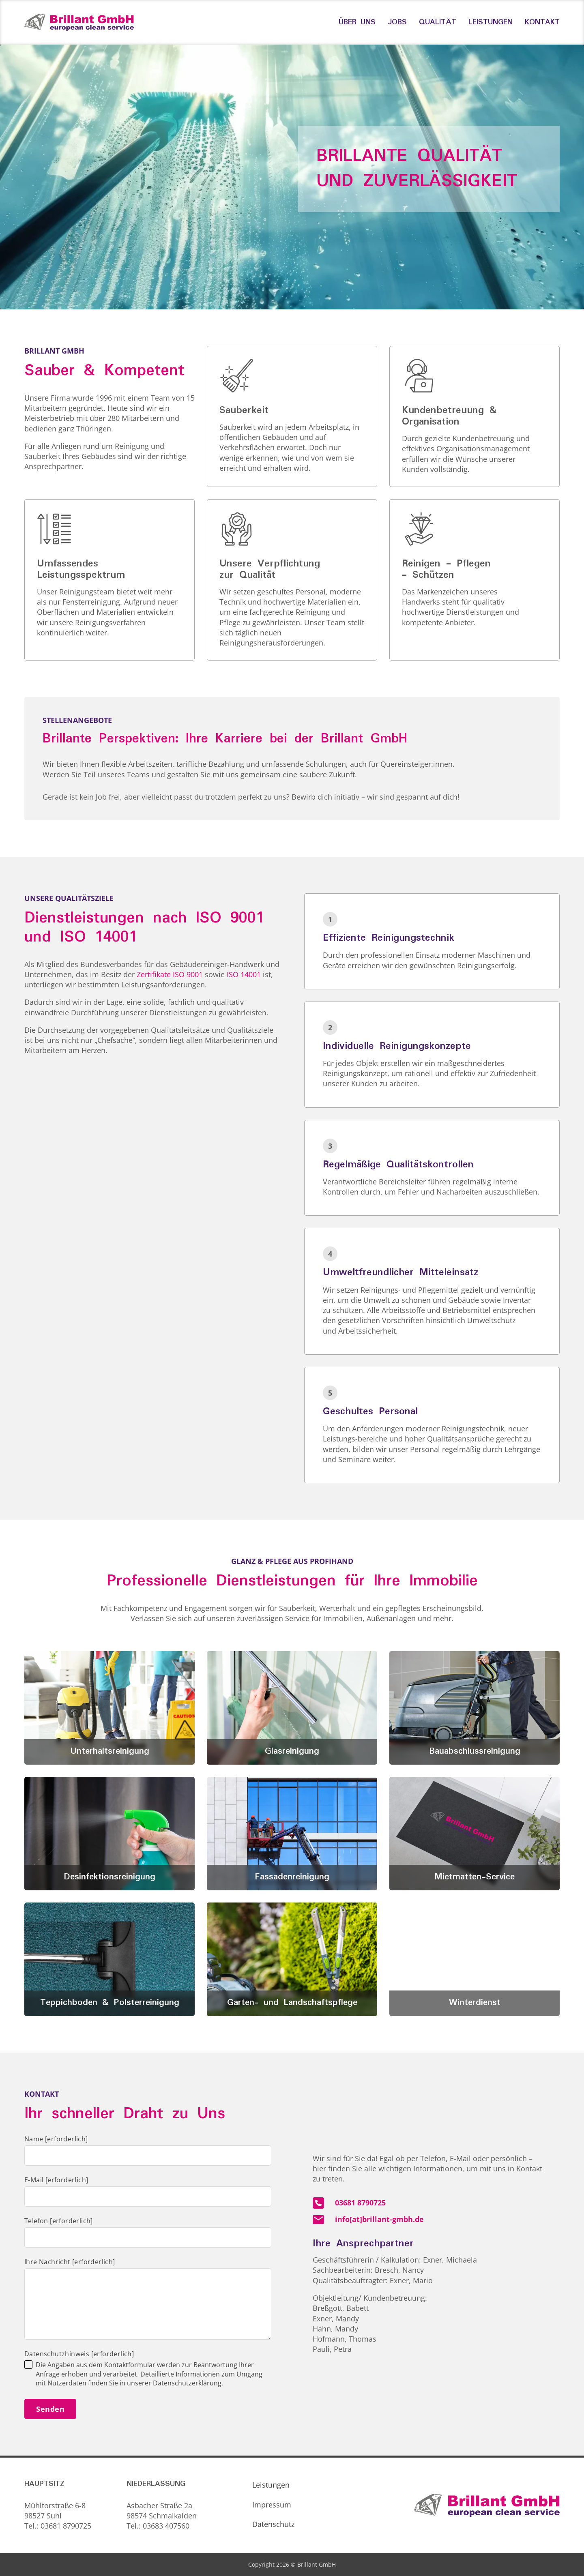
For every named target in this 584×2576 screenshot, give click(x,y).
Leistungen (490, 22)
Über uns (357, 22)
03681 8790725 (360, 2202)
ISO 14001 (244, 974)
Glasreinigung (292, 1751)
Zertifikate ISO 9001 (170, 974)
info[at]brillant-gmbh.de (379, 2219)
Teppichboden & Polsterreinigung (109, 2002)
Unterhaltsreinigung (109, 1751)
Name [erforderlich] (56, 2139)
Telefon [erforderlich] (58, 2221)
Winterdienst (474, 2002)
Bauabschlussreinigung (474, 1751)
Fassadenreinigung (292, 1877)
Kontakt (542, 22)
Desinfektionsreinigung (109, 1877)
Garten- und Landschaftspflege (292, 2002)
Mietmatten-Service (474, 1877)
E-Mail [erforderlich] (56, 2180)
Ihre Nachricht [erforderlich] (69, 2262)
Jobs (397, 22)
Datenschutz (273, 2524)
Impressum (271, 2505)
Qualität (437, 22)
